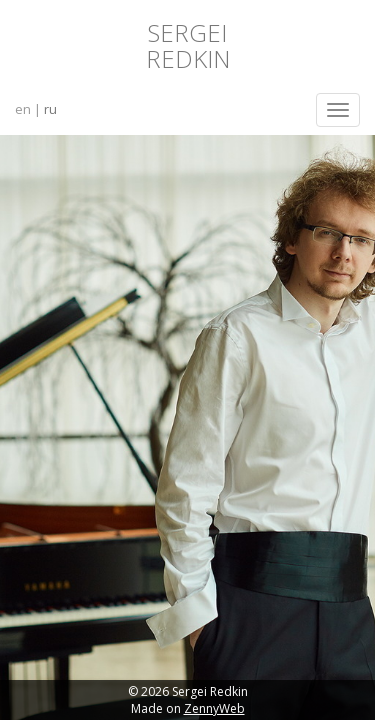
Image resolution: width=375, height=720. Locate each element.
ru (50, 109)
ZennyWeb (214, 708)
